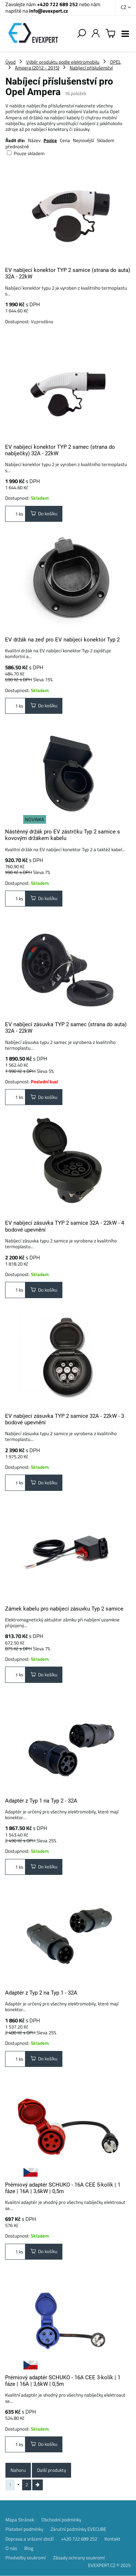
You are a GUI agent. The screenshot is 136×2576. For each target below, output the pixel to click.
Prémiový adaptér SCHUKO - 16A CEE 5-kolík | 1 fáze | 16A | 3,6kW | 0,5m (62, 2188)
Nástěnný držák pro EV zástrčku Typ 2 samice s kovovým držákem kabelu (62, 834)
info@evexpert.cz (48, 10)
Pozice (50, 140)
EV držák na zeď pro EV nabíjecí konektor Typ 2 (62, 639)
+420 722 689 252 (57, 4)
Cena (65, 140)
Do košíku (43, 513)
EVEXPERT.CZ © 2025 (109, 2565)
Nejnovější (83, 140)
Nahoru (18, 2470)
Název (34, 140)
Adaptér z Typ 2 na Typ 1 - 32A (41, 1992)
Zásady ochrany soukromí (79, 2557)
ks (15, 513)
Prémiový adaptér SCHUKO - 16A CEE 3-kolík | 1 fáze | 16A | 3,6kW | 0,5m (62, 2380)
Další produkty (51, 2470)
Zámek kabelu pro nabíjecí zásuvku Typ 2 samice (64, 1608)
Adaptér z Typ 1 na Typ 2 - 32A (41, 1800)
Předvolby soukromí (25, 2557)
